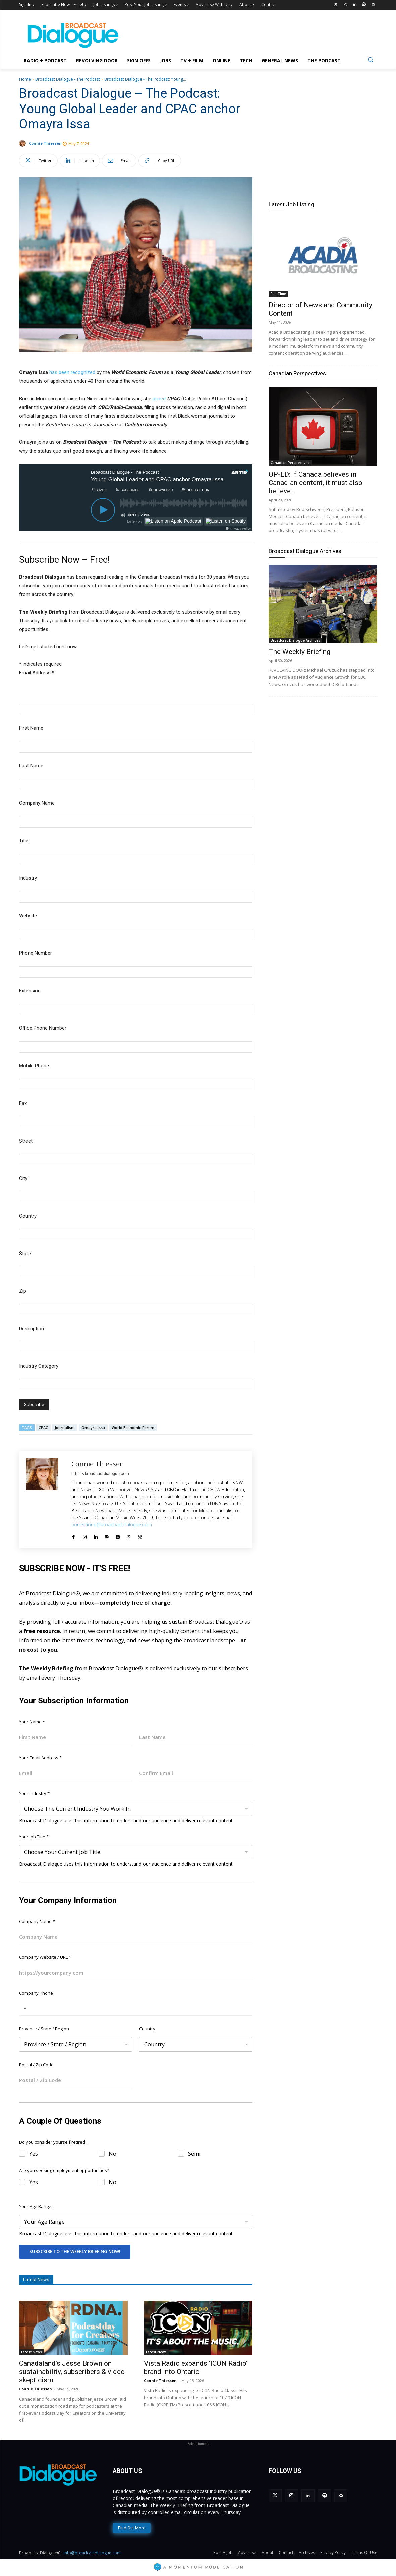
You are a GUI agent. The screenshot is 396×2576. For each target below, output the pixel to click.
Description (31, 1329)
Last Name (31, 766)
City (23, 1178)
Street (26, 1141)
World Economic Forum (133, 1427)
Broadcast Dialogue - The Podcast (67, 79)
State (25, 1253)
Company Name (37, 803)
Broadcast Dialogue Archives (305, 551)
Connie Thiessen (45, 143)
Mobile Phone (34, 1066)
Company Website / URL (45, 1957)
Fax (23, 1103)
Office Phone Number (42, 1028)
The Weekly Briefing (299, 652)
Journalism (65, 1427)
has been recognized (72, 372)
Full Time (278, 293)
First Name (31, 728)
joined (158, 399)
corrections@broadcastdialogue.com (111, 1524)
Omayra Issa (93, 1427)
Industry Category (38, 1366)
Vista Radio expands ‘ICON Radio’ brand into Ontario (195, 2367)
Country (28, 1216)
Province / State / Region (44, 2029)
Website (28, 916)
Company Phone (36, 1993)
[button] (370, 59)
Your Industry (34, 1793)
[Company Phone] (135, 2008)
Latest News (31, 2352)
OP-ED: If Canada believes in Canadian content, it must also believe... (315, 482)
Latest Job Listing (291, 204)
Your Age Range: (35, 2206)
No (112, 2153)
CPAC (43, 1427)
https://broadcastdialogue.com (100, 1473)
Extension (30, 991)
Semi (194, 2153)
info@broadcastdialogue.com (92, 2553)
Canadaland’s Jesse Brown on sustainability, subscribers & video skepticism (72, 2371)
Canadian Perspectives (297, 373)
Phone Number (35, 953)
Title (24, 841)
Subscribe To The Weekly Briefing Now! (74, 2251)
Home (25, 79)
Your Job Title (34, 1837)
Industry (28, 878)
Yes (33, 2153)
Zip (22, 1291)
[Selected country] (24, 2008)
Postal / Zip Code (36, 2065)
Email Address (36, 673)
